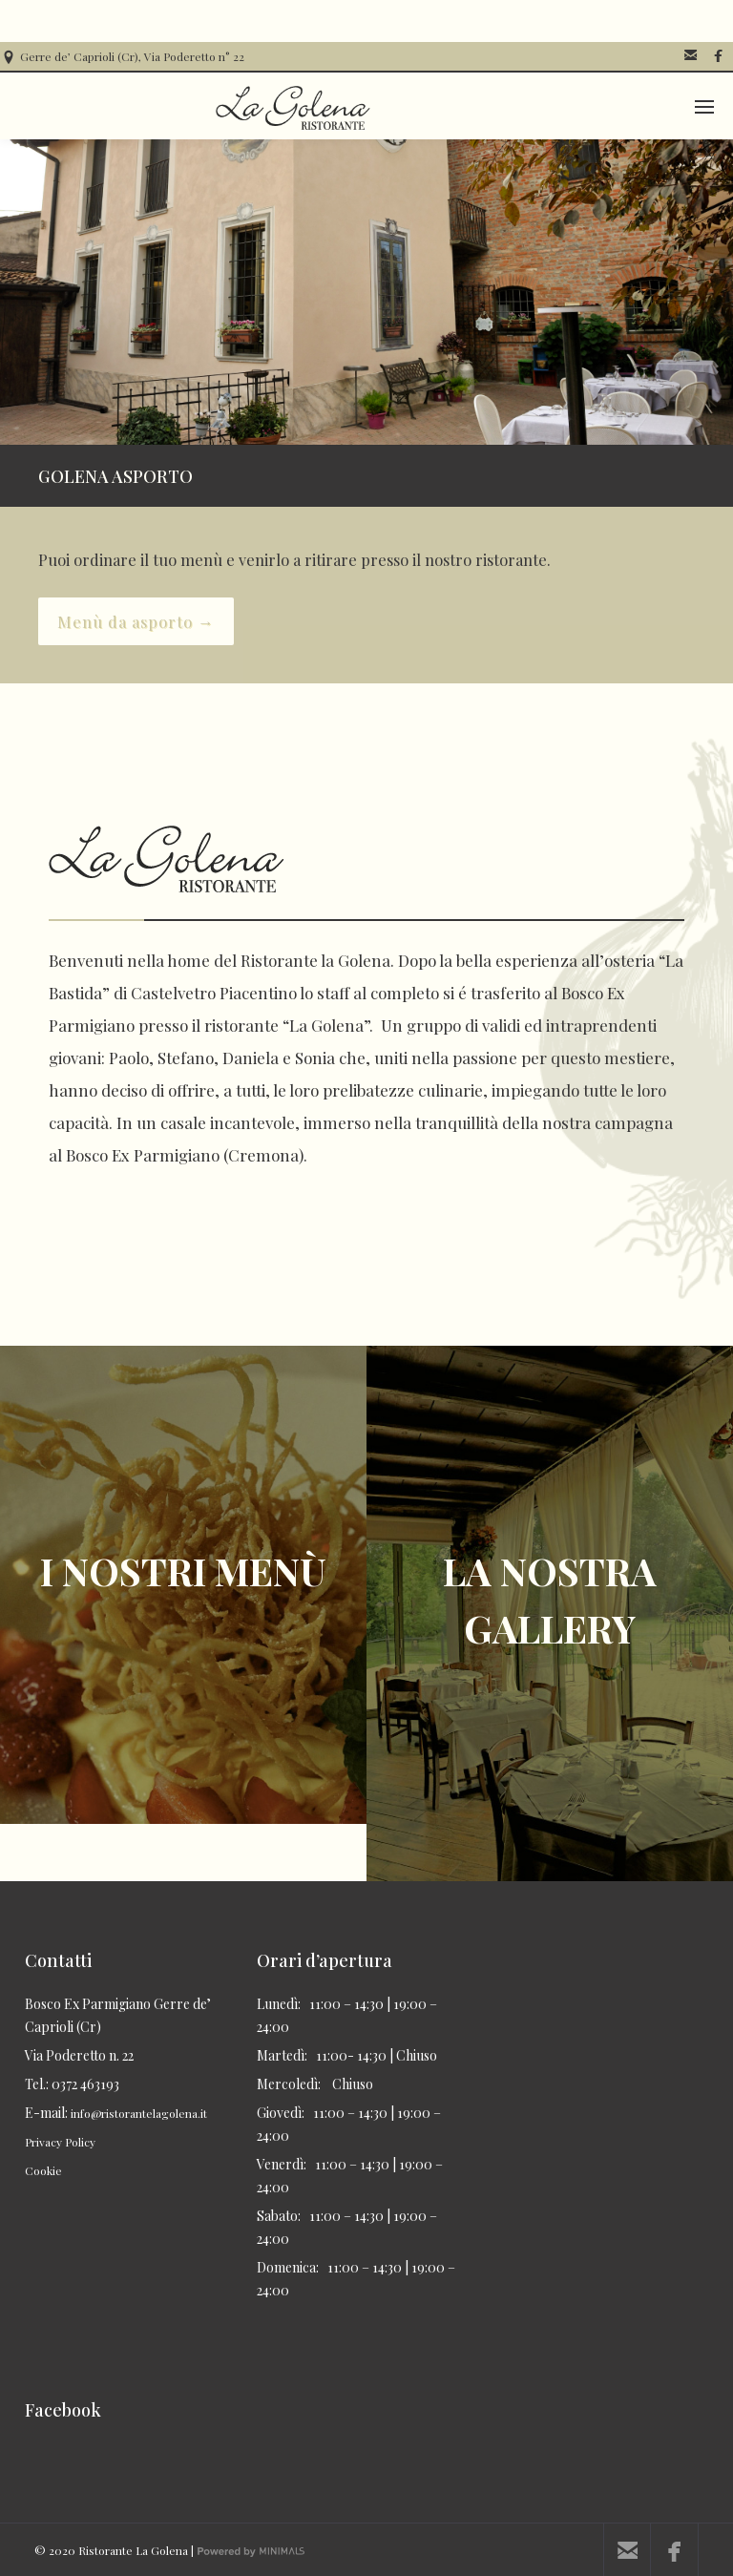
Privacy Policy (60, 2141)
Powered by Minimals (261, 2556)
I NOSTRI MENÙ (183, 1570)
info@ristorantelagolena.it (139, 2113)
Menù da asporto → (136, 621)
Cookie (43, 2170)
